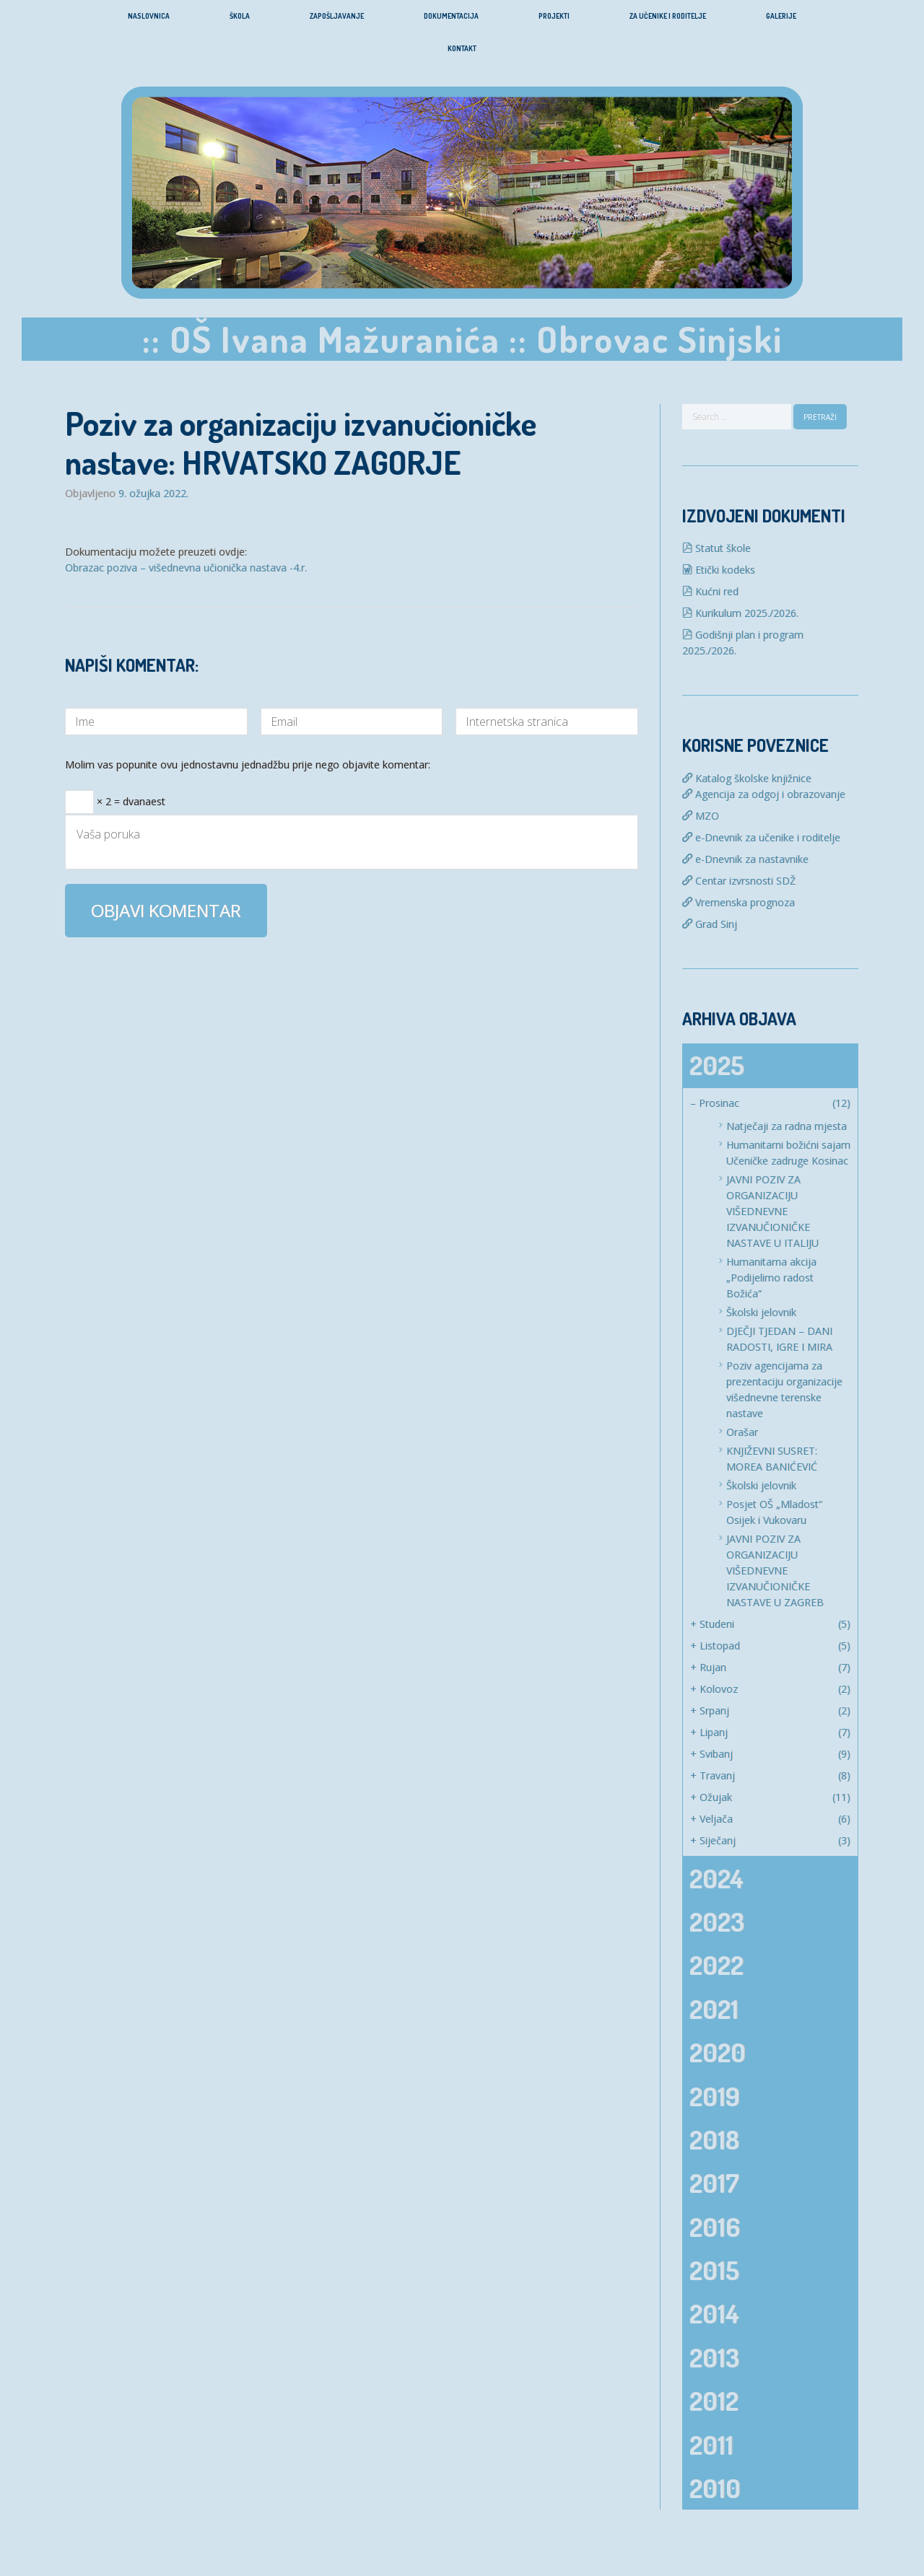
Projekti (554, 16)
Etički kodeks (718, 570)
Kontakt (462, 48)
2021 (713, 2008)
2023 (716, 1921)
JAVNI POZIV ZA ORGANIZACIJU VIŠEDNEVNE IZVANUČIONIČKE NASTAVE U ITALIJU (772, 1211)
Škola (240, 16)
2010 (715, 2488)
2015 (714, 2270)
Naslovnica (149, 16)
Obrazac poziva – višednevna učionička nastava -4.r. (186, 567)
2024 (716, 1878)
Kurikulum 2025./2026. (740, 613)
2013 (714, 2357)
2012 (713, 2400)
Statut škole (716, 548)
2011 (711, 2444)
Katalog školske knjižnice (746, 778)
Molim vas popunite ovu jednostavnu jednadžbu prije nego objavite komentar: (247, 765)
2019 (714, 2096)
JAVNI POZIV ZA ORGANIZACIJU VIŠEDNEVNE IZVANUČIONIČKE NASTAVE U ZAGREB (775, 1570)
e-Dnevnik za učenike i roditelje (761, 837)
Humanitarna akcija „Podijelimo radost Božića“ (771, 1277)
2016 (714, 2226)
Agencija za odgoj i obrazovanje (763, 794)
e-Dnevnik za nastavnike (745, 859)
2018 (714, 2139)
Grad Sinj (709, 924)
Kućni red (710, 591)
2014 (714, 2313)
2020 (717, 2052)
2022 (716, 1964)
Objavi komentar (166, 910)
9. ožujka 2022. (153, 493)
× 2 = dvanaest (115, 797)
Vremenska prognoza (738, 902)
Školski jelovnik (761, 1312)
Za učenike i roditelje (667, 16)
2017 (714, 2182)
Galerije (781, 16)
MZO (700, 816)
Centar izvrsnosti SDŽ (739, 881)
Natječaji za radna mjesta (786, 1126)
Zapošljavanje (337, 16)
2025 (716, 1065)
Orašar (742, 1432)
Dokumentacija (451, 16)
